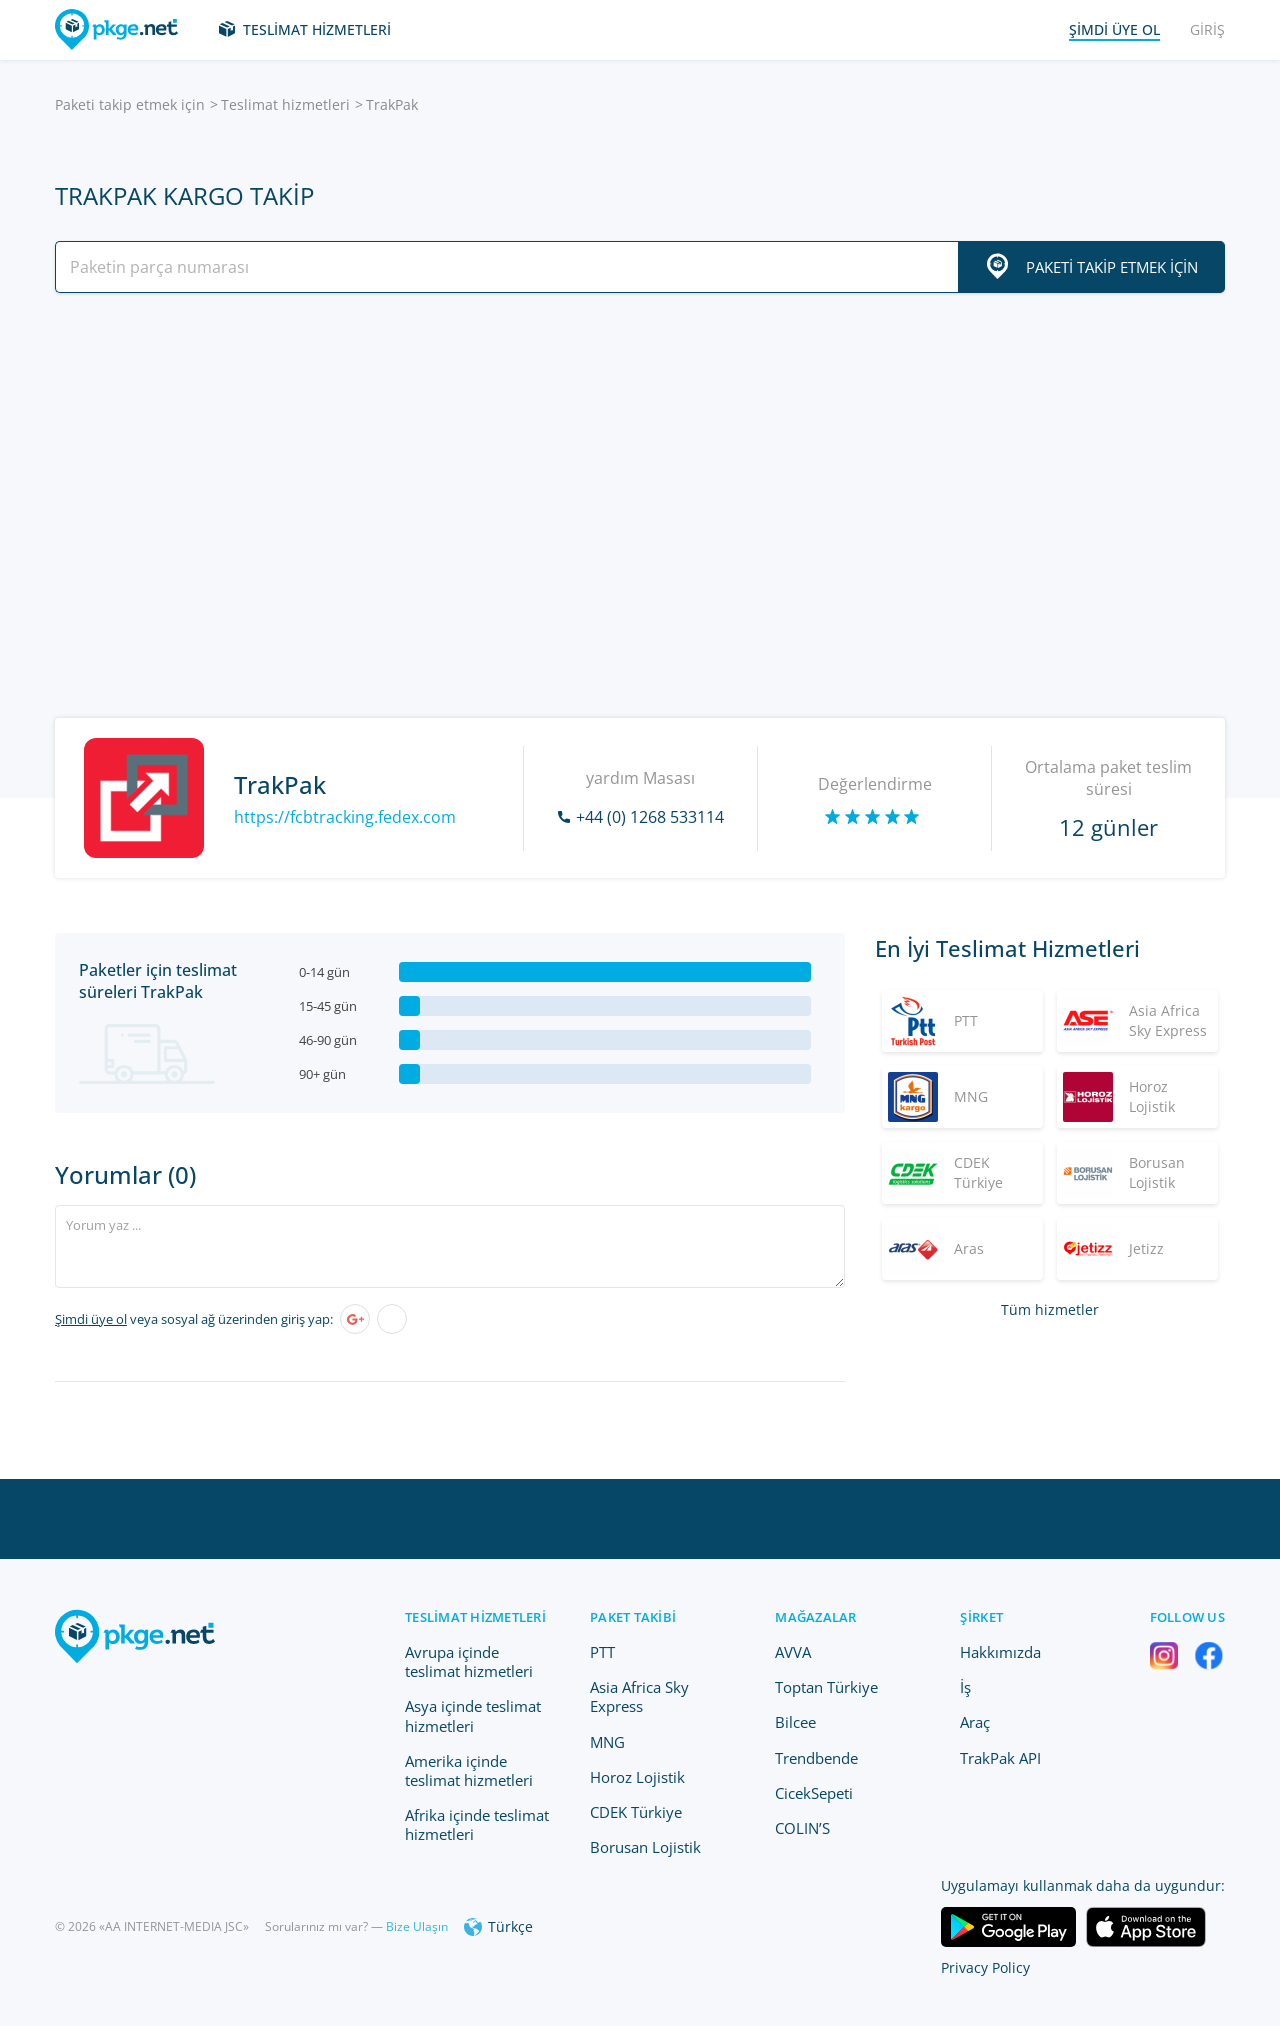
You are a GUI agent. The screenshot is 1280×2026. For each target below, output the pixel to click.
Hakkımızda (1000, 1652)
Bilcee (795, 1722)
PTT (602, 1652)
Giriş (1207, 29)
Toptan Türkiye (826, 1687)
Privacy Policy (985, 1967)
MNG (607, 1742)
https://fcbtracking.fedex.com (345, 817)
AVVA (793, 1652)
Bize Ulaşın (417, 1926)
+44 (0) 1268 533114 (650, 817)
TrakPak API (1000, 1758)
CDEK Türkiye (636, 1812)
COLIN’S (802, 1828)
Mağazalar (815, 1617)
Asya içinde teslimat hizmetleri (473, 1715)
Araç (975, 1722)
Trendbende (816, 1758)
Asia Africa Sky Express (639, 1696)
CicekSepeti (814, 1793)
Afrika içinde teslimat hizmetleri (477, 1824)
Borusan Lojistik (645, 1847)
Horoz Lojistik (637, 1777)
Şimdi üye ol (91, 1319)
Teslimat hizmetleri (317, 29)
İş (965, 1687)
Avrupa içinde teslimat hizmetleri (469, 1661)
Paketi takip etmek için (130, 104)
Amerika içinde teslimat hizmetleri (469, 1770)
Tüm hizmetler (1050, 1309)
